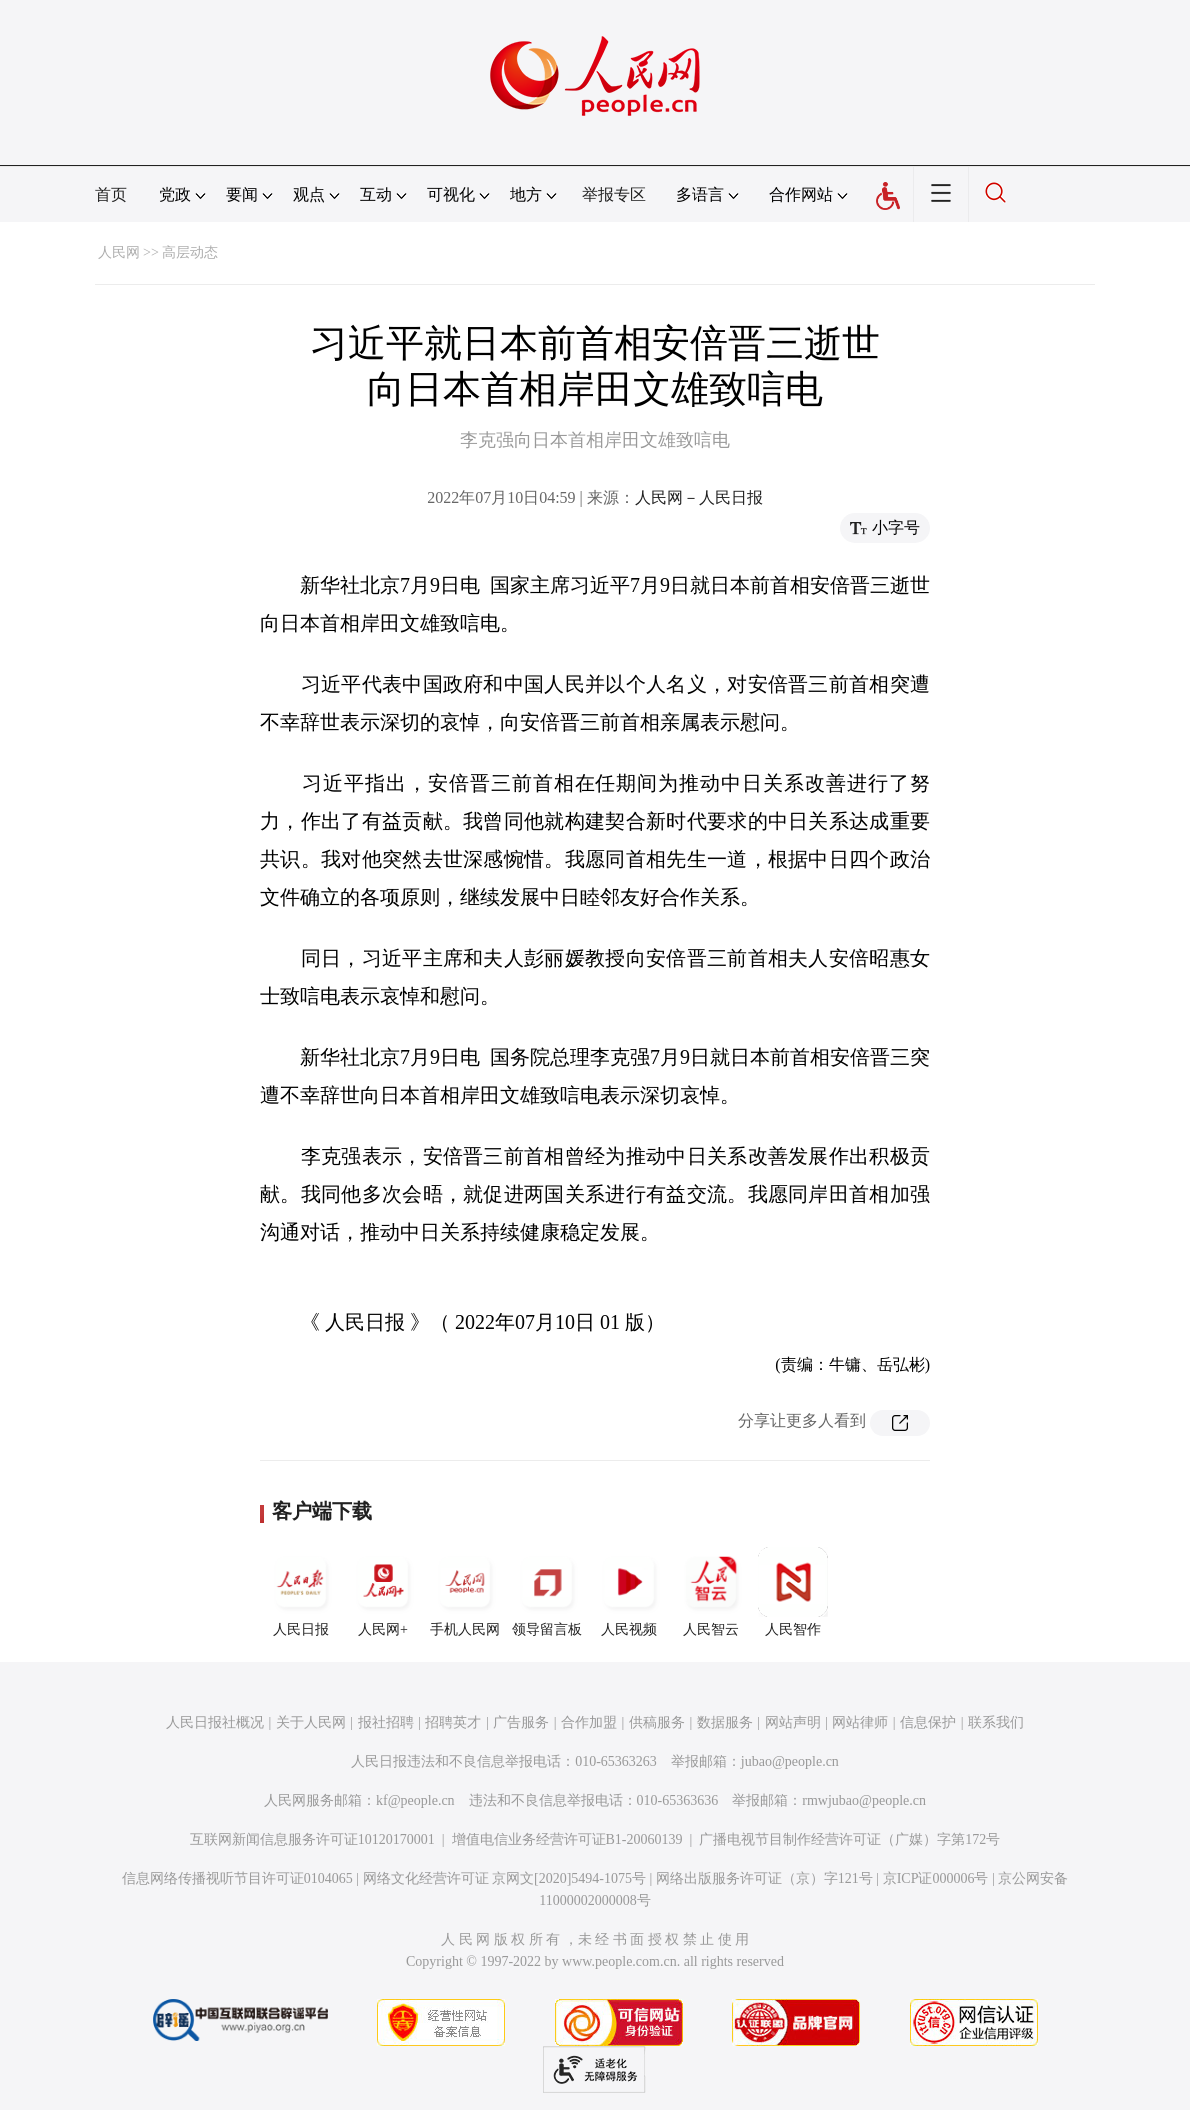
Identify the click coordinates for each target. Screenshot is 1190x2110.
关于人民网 (311, 1722)
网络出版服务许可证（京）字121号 (764, 1878)
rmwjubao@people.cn (864, 1800)
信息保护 (928, 1722)
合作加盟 (589, 1722)
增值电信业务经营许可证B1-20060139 (567, 1839)
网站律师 (860, 1722)
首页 (111, 194)
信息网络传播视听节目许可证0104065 (237, 1878)
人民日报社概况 (215, 1722)
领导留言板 (547, 1592)
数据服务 (725, 1722)
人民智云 (711, 1592)
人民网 (119, 252)
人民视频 (629, 1592)
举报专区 (614, 194)
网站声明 (793, 1722)
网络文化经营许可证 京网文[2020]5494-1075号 (505, 1878)
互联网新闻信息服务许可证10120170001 (312, 1839)
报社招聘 (386, 1722)
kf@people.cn (415, 1800)
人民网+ (383, 1592)
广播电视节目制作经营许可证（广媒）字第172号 (849, 1839)
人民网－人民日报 (699, 497)
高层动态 (190, 252)
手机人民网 (465, 1592)
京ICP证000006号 (936, 1878)
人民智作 (793, 1592)
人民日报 (301, 1592)
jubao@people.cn (790, 1761)
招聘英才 (453, 1722)
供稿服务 (657, 1722)
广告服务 (521, 1722)
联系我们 (996, 1722)
